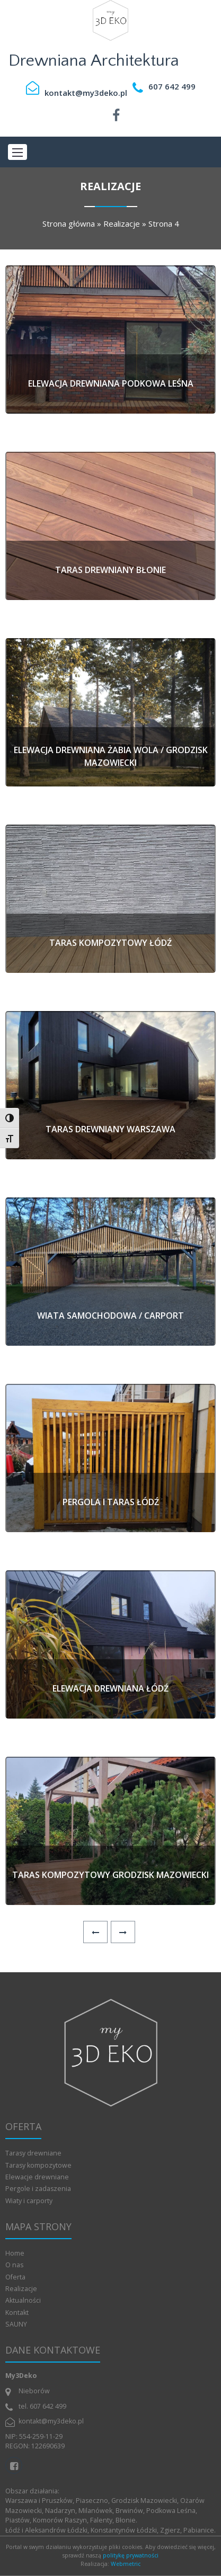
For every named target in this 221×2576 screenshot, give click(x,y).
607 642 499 (172, 86)
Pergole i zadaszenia (38, 2188)
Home (14, 2253)
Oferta (15, 2277)
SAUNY (16, 2324)
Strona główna (68, 223)
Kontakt (17, 2312)
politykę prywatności (130, 2555)
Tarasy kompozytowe (38, 2165)
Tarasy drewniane (33, 2153)
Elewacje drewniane (37, 2176)
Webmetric (125, 2564)
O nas (14, 2264)
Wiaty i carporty (28, 2200)
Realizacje (121, 223)
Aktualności (23, 2300)
